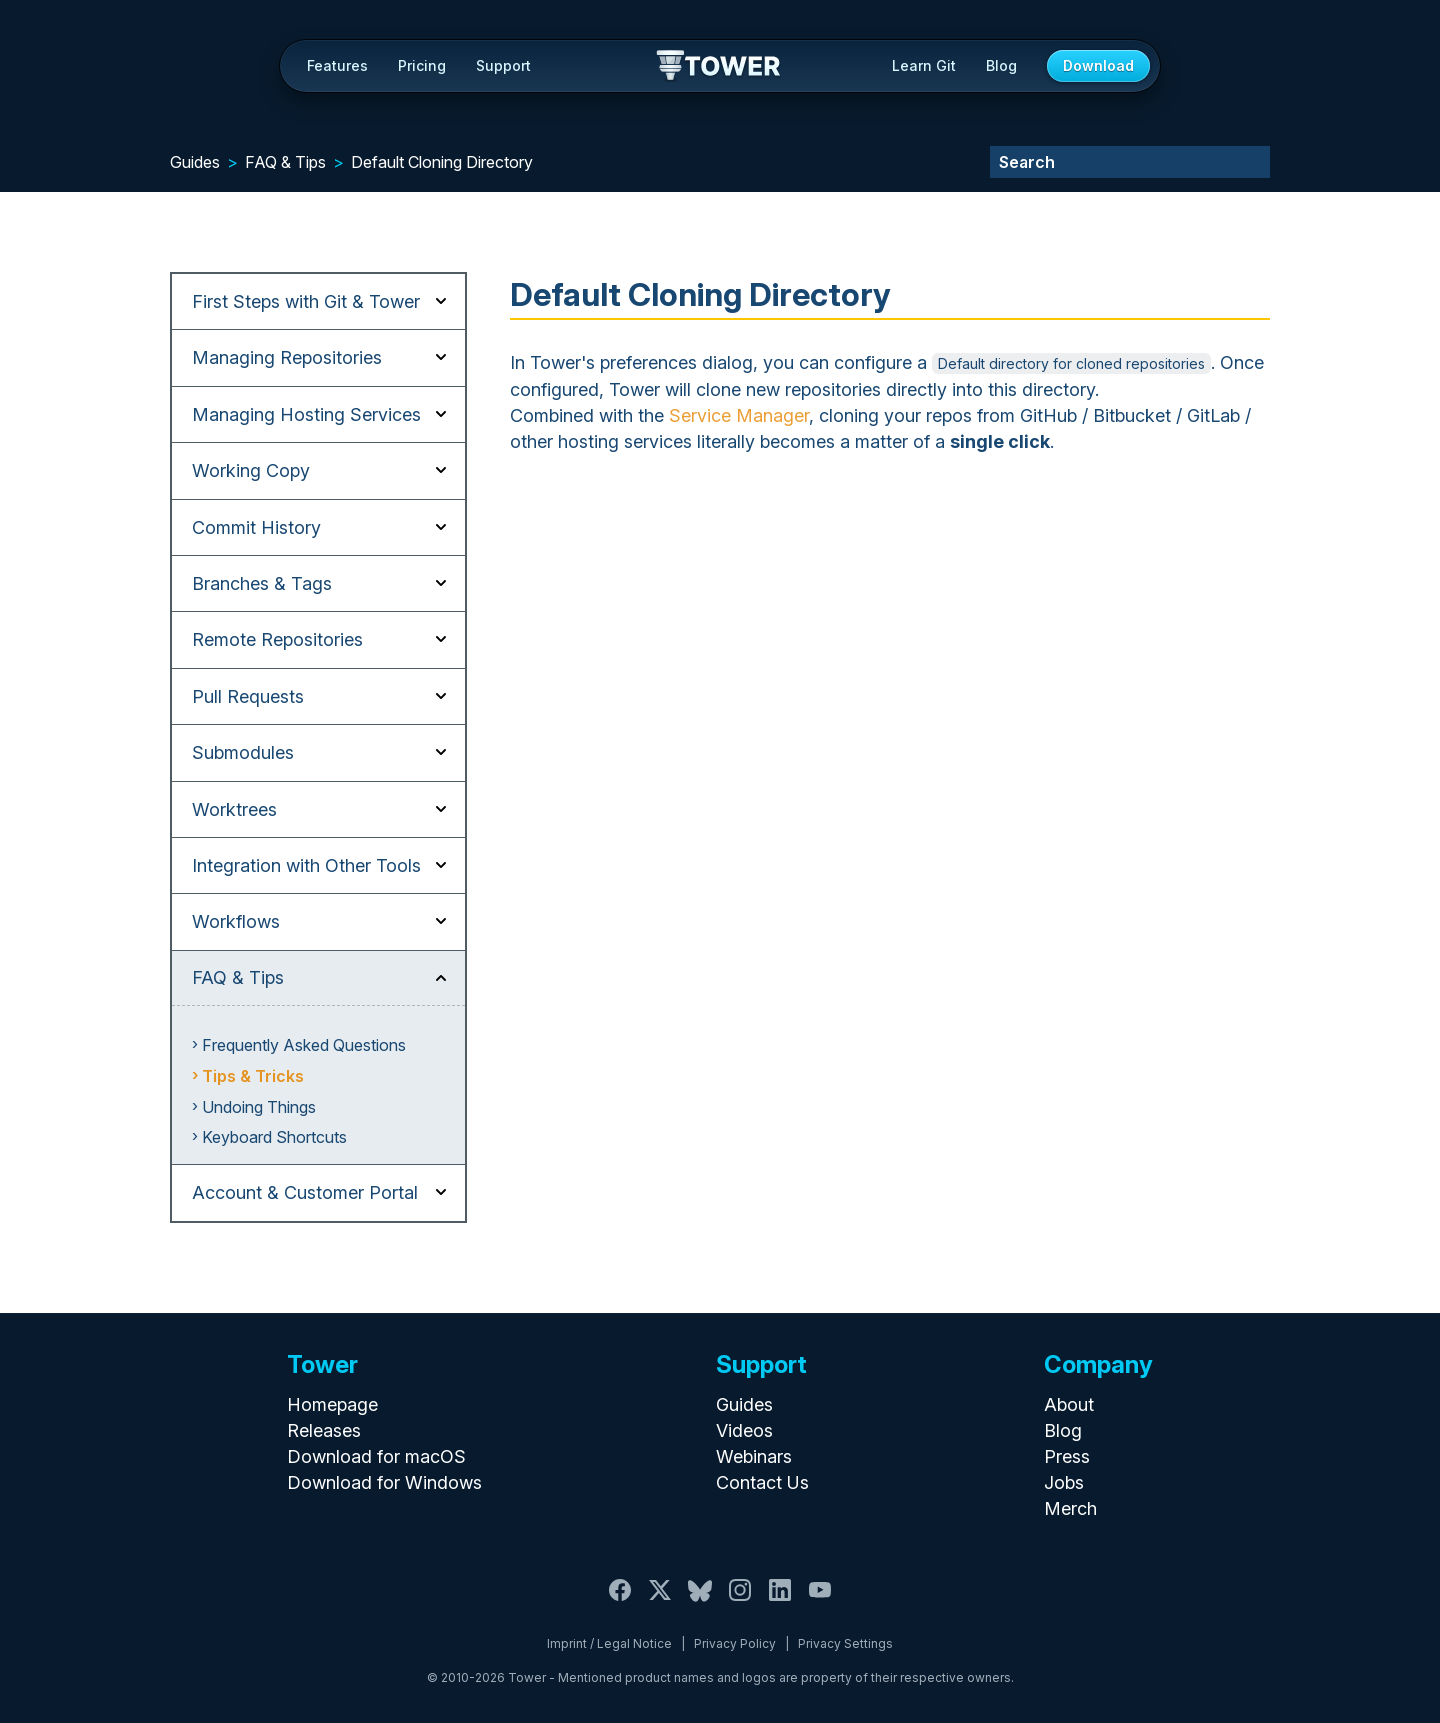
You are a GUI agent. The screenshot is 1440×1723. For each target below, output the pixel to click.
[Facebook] (620, 1601)
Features (337, 65)
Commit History (256, 527)
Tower (719, 67)
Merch (1070, 1508)
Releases (324, 1430)
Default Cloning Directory (442, 162)
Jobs (1064, 1482)
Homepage (332, 1404)
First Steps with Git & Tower (306, 301)
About (1069, 1404)
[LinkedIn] (780, 1601)
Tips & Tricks (253, 1076)
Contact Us (762, 1482)
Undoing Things (259, 1107)
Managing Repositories (287, 357)
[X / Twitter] (660, 1601)
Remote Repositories (277, 639)
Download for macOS (376, 1456)
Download (1098, 65)
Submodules (243, 752)
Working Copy (251, 470)
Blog (1001, 65)
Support (503, 65)
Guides (195, 162)
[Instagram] (740, 1601)
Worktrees (234, 809)
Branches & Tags (262, 583)
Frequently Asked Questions (304, 1045)
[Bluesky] (700, 1601)
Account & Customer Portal (305, 1192)
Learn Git (924, 65)
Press (1067, 1456)
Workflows (236, 921)
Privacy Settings (845, 1643)
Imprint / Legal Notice (609, 1643)
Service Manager (739, 415)
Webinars (754, 1456)
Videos (744, 1430)
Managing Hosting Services (306, 414)
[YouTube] (820, 1601)
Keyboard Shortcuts (274, 1137)
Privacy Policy (735, 1643)
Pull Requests (248, 696)
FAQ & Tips (285, 162)
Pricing (422, 65)
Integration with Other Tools (306, 865)
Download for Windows (384, 1482)
